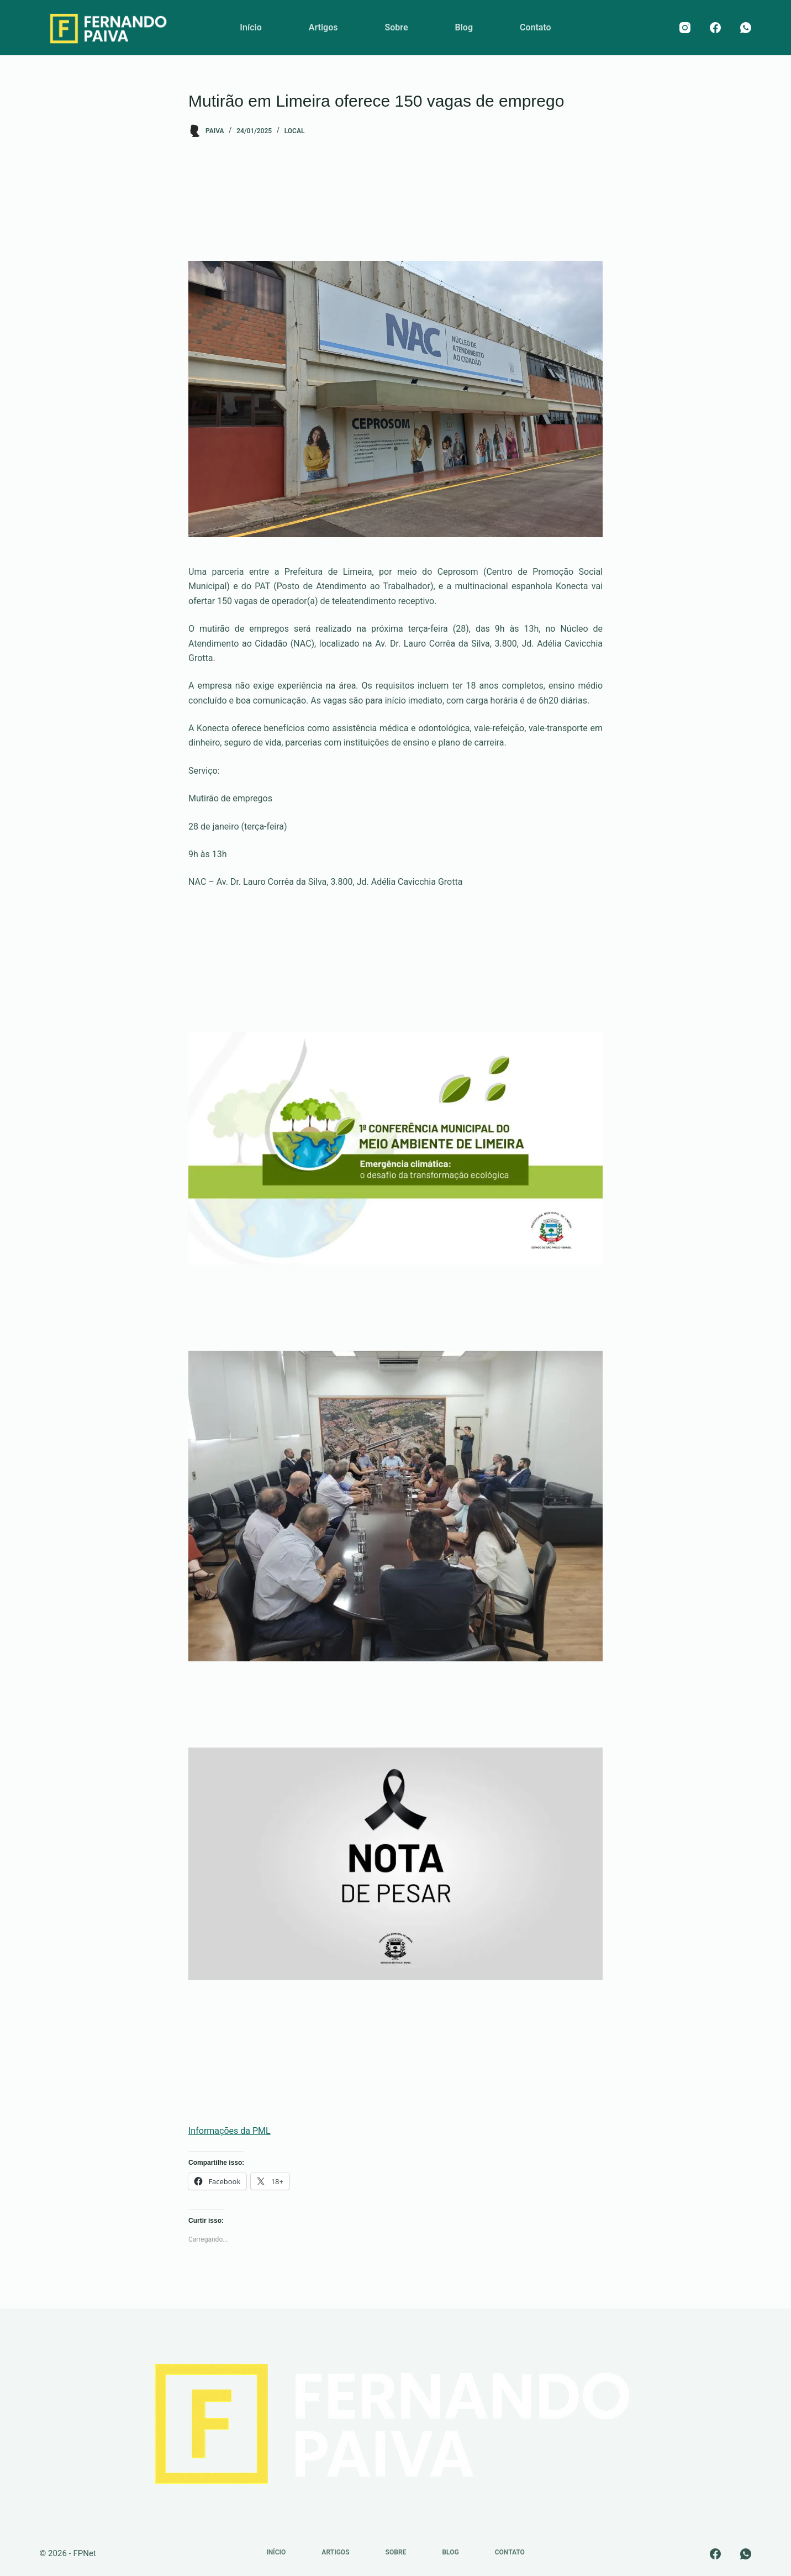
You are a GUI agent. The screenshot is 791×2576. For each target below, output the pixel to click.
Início (250, 27)
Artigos (323, 27)
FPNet (84, 2553)
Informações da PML (229, 2131)
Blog (464, 27)
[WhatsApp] (745, 27)
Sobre (396, 27)
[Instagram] (684, 27)
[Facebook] (715, 27)
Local (294, 131)
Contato (535, 27)
